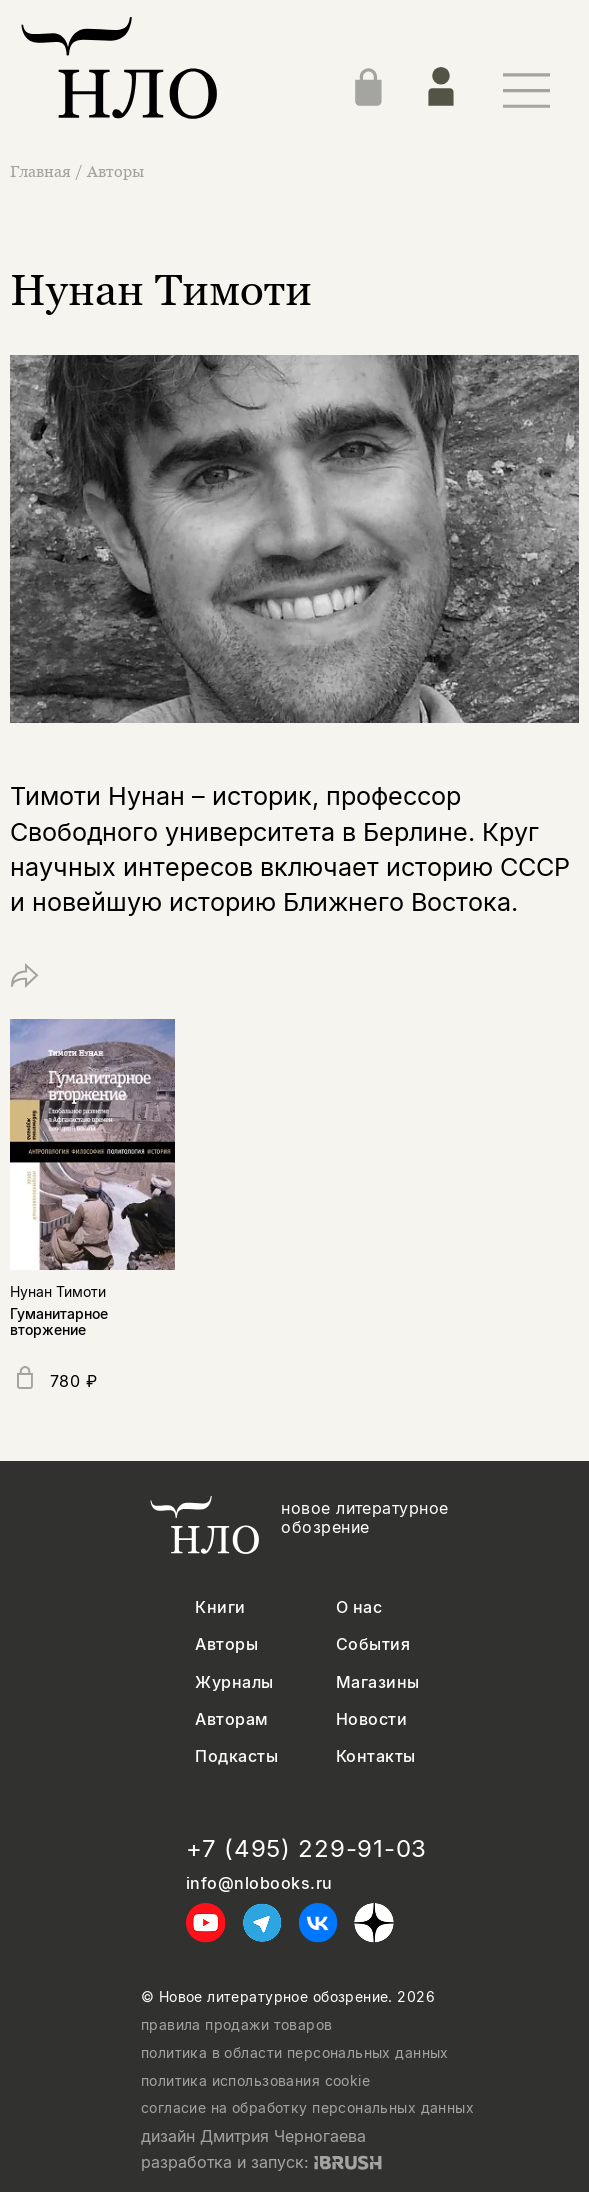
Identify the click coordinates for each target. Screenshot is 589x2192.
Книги (220, 1607)
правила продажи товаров (237, 2025)
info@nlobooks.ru (259, 1883)
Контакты (376, 1756)
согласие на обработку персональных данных (307, 2108)
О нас (359, 1607)
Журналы (234, 1682)
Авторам (231, 1719)
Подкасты (236, 1756)
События (373, 1644)
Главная (42, 171)
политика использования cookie (255, 2081)
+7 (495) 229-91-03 (306, 1849)
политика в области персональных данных (295, 2053)
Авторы (115, 171)
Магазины (378, 1682)
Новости (371, 1719)
